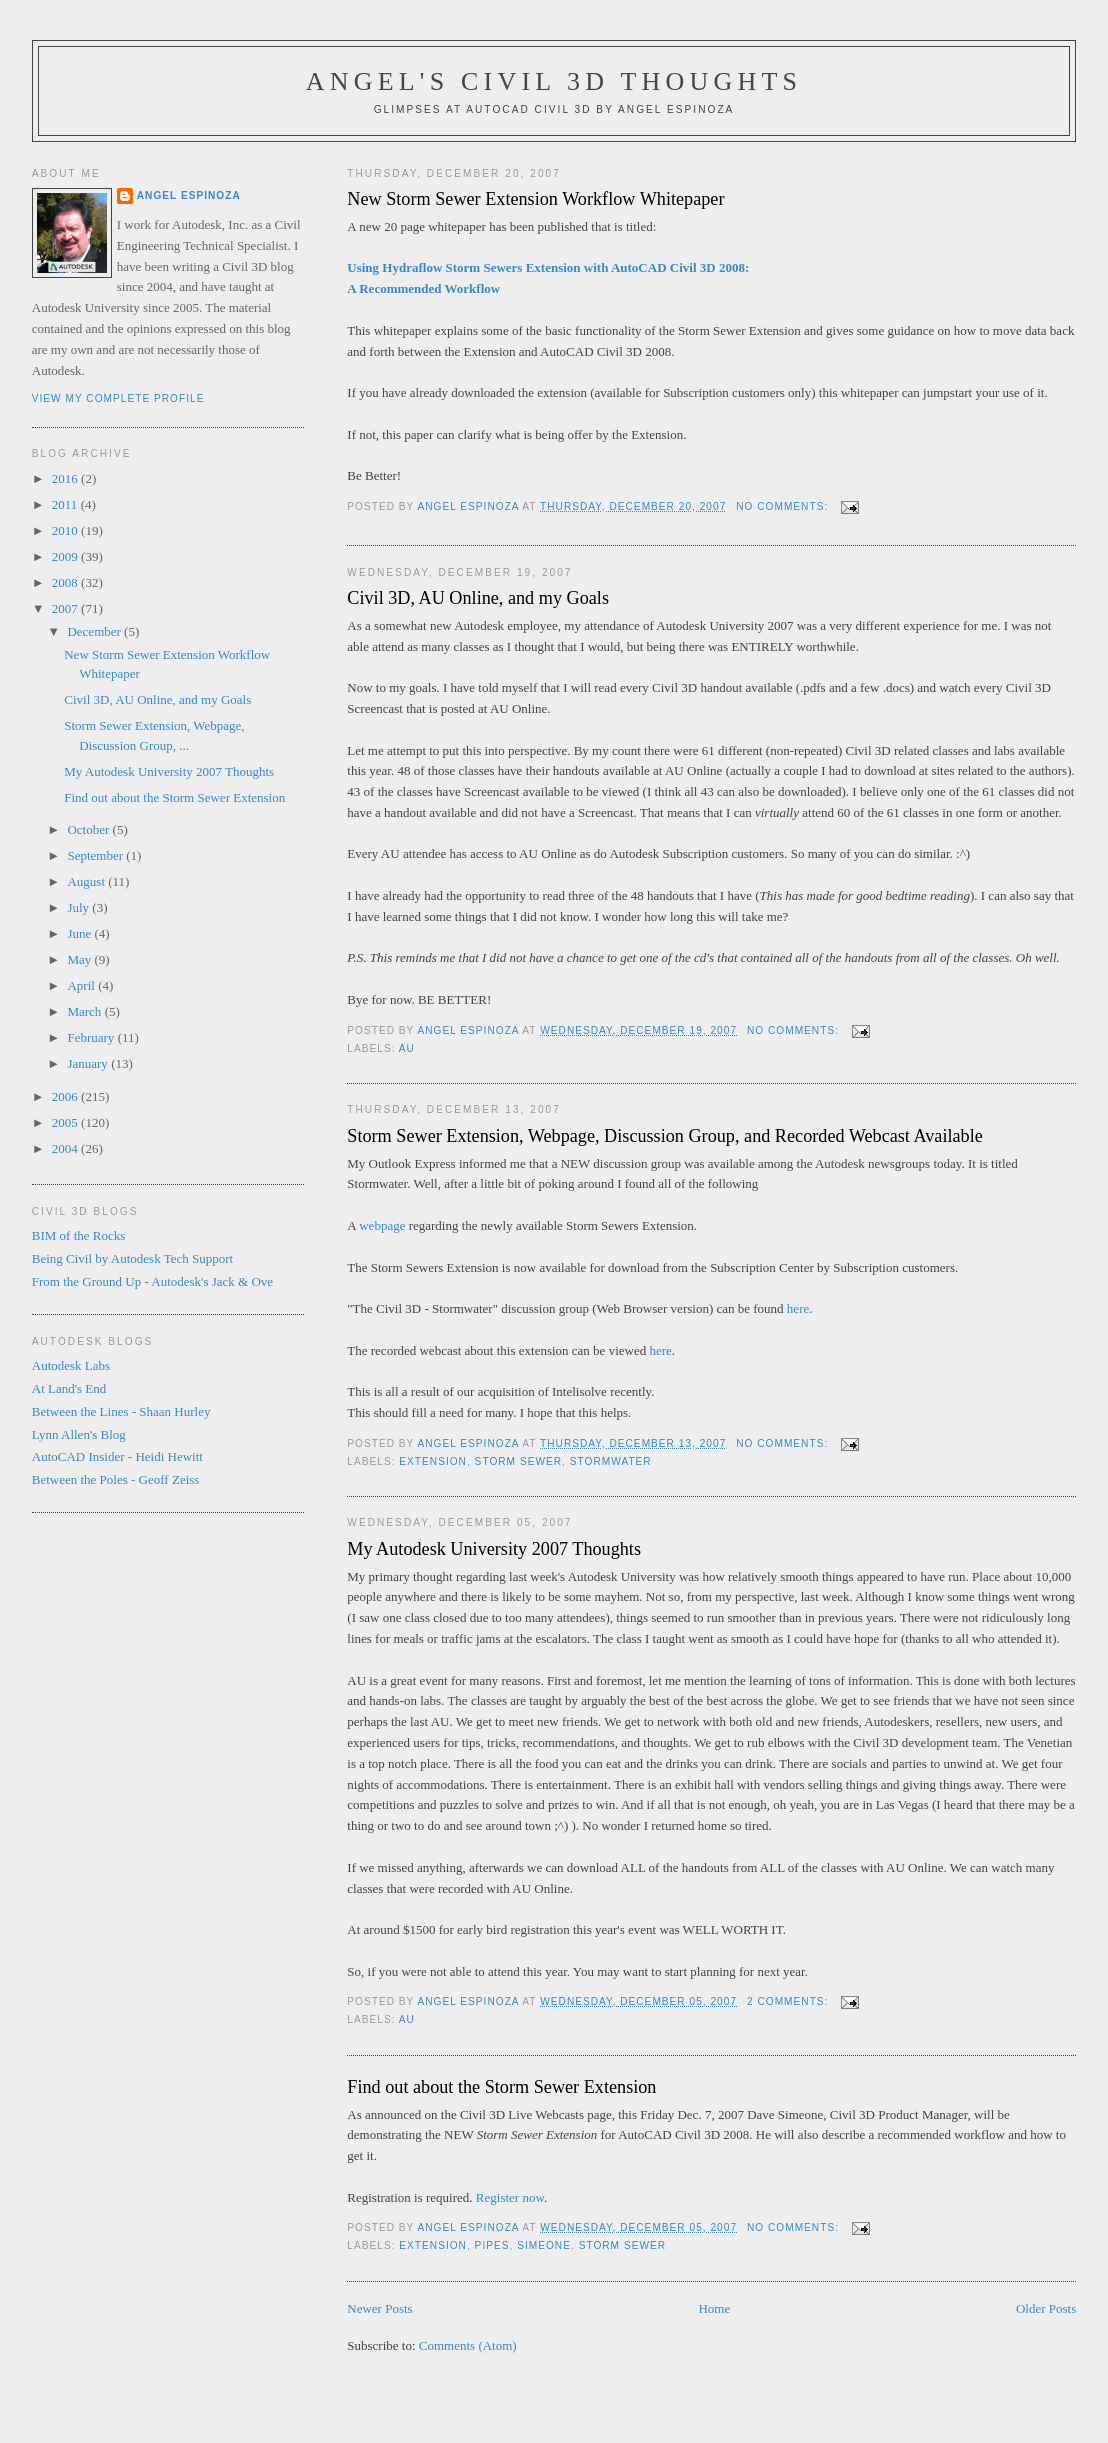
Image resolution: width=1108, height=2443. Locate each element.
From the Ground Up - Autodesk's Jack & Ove (152, 1281)
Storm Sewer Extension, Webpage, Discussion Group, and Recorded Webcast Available (665, 1136)
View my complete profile (118, 398)
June (80, 933)
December (95, 631)
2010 (66, 530)
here (798, 1308)
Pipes (492, 2245)
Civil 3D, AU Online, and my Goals (478, 598)
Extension (433, 1461)
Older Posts (1046, 2308)
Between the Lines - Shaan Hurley (121, 1411)
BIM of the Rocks (79, 1235)
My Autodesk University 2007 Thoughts (494, 1549)
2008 (66, 582)
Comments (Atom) (468, 2345)
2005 (66, 1122)
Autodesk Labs (71, 1365)
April (82, 985)
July (79, 907)
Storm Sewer (518, 1461)
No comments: (784, 506)
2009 (66, 556)
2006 (66, 1096)
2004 (66, 1148)
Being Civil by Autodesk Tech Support (132, 1258)
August (87, 881)
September (96, 855)
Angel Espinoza (189, 195)
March (85, 1011)
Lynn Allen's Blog (79, 1434)
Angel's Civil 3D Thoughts (554, 81)
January (89, 1063)
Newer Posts (379, 2308)
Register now (510, 2197)
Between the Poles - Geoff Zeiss (116, 1479)
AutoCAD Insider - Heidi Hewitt (117, 1456)
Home (714, 2308)
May (80, 959)
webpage (383, 1225)
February (92, 1037)
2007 (66, 608)
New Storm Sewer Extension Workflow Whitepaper (535, 199)
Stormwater (611, 1461)
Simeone (544, 2245)
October (89, 829)
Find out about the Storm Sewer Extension (501, 2087)
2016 (66, 478)
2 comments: (789, 2001)
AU (407, 1048)
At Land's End (69, 1388)
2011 (66, 504)
